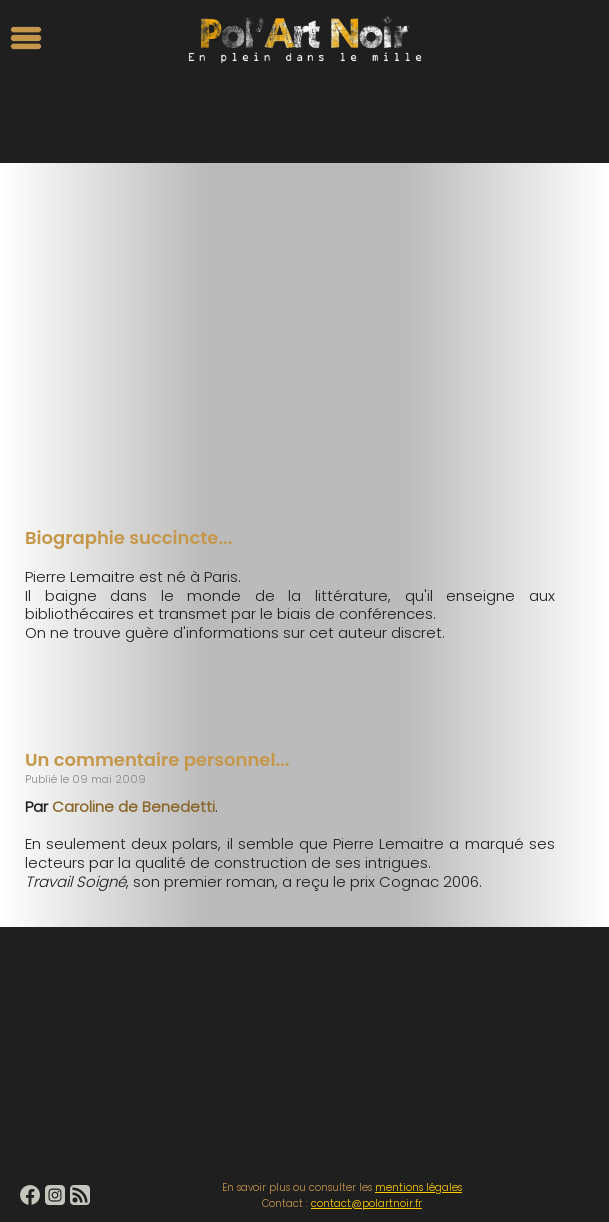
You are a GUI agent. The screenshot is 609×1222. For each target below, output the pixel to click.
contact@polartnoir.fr (366, 1203)
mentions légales (418, 1187)
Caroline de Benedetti (133, 806)
